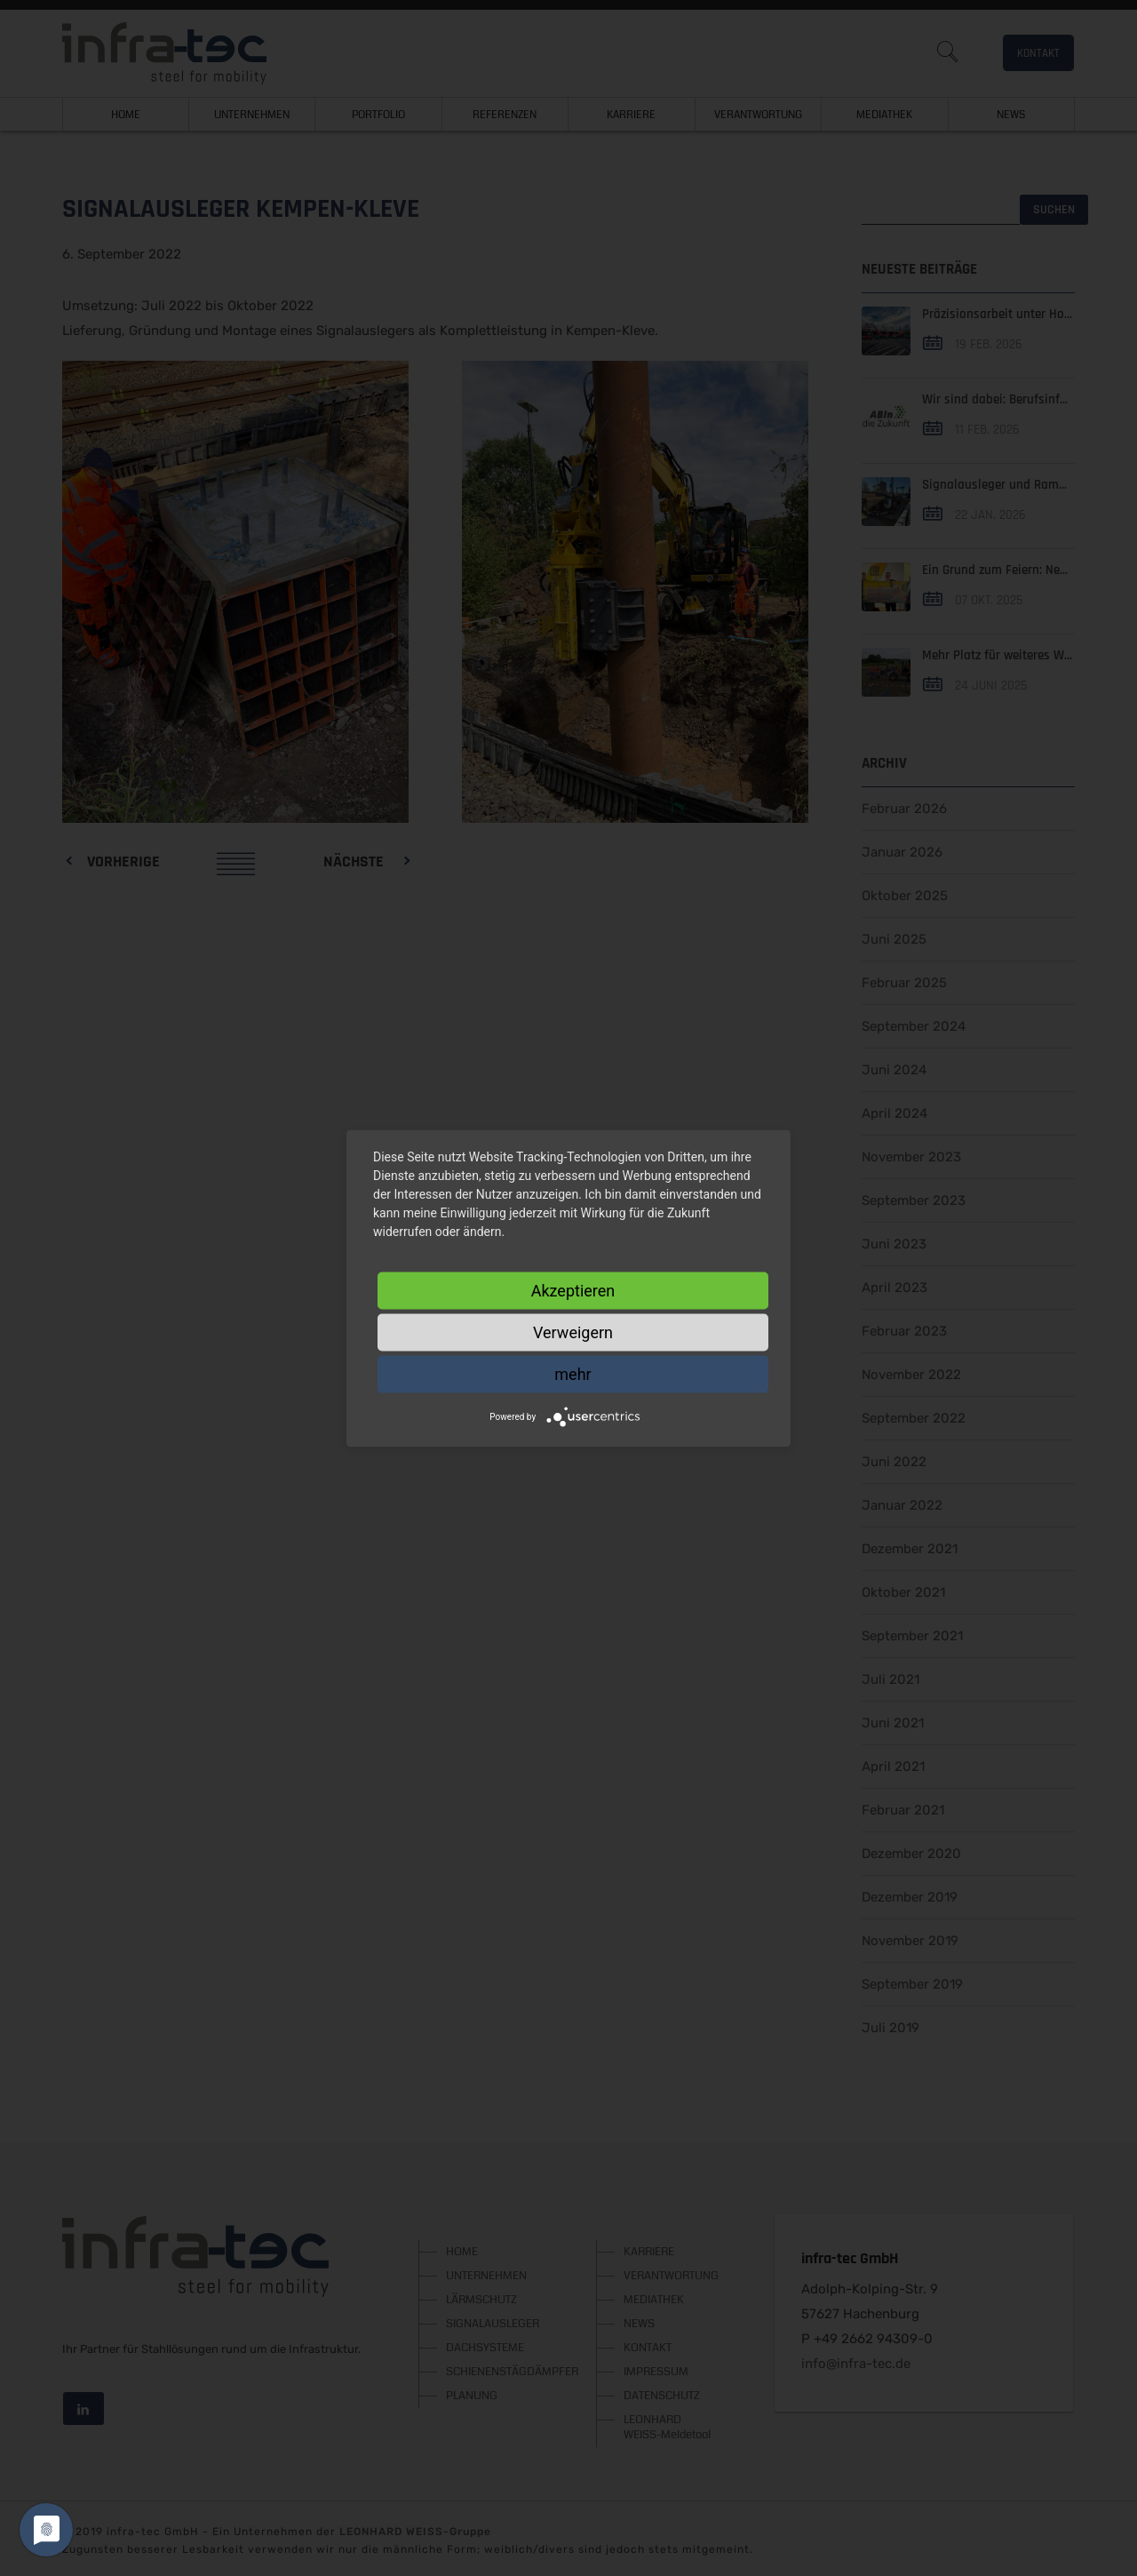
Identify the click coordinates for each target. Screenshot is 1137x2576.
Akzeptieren (573, 1289)
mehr (572, 1373)
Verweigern (573, 1331)
